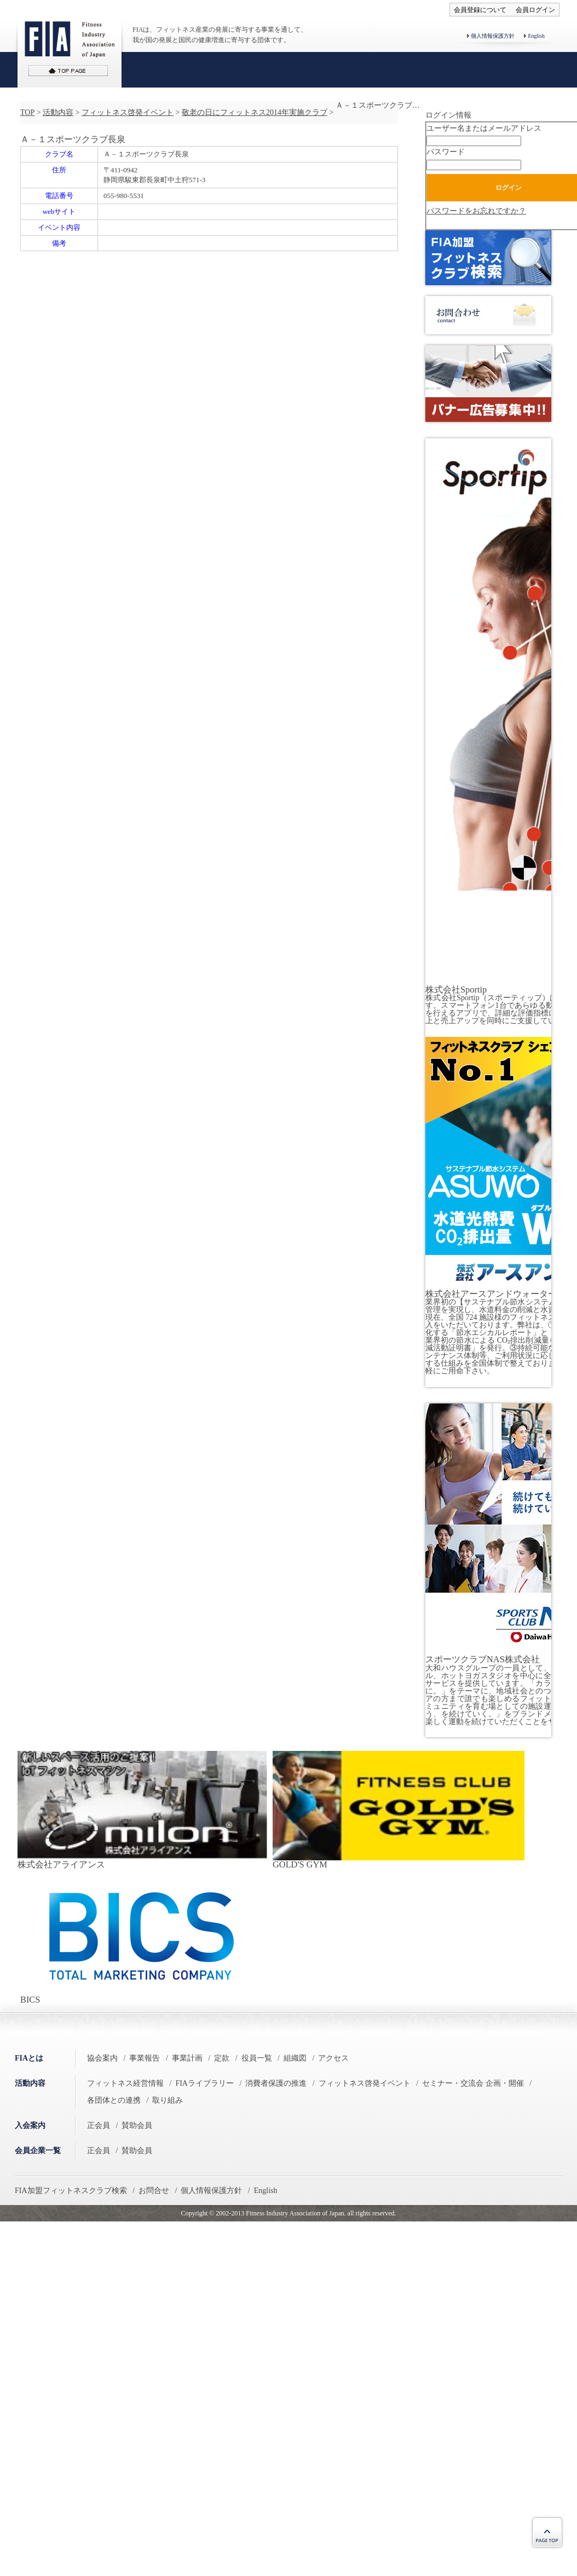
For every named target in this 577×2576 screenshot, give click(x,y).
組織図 (295, 2058)
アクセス (333, 2058)
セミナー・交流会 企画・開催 (473, 2083)
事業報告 (144, 2058)
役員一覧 (256, 2058)
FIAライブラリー (204, 2083)
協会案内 (102, 2058)
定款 (221, 2058)
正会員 (98, 2125)
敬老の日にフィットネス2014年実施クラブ (254, 112)
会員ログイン (535, 10)
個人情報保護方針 (493, 36)
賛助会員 (137, 2125)
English (536, 36)
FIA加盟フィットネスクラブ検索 (71, 2190)
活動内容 (58, 112)
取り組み (167, 2100)
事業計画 (187, 2058)
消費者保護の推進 (276, 2083)
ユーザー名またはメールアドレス (483, 128)
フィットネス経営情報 (125, 2083)
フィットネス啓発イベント (128, 112)
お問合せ (154, 2190)
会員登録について (480, 10)
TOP (27, 112)
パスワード (445, 152)
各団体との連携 (114, 2100)
